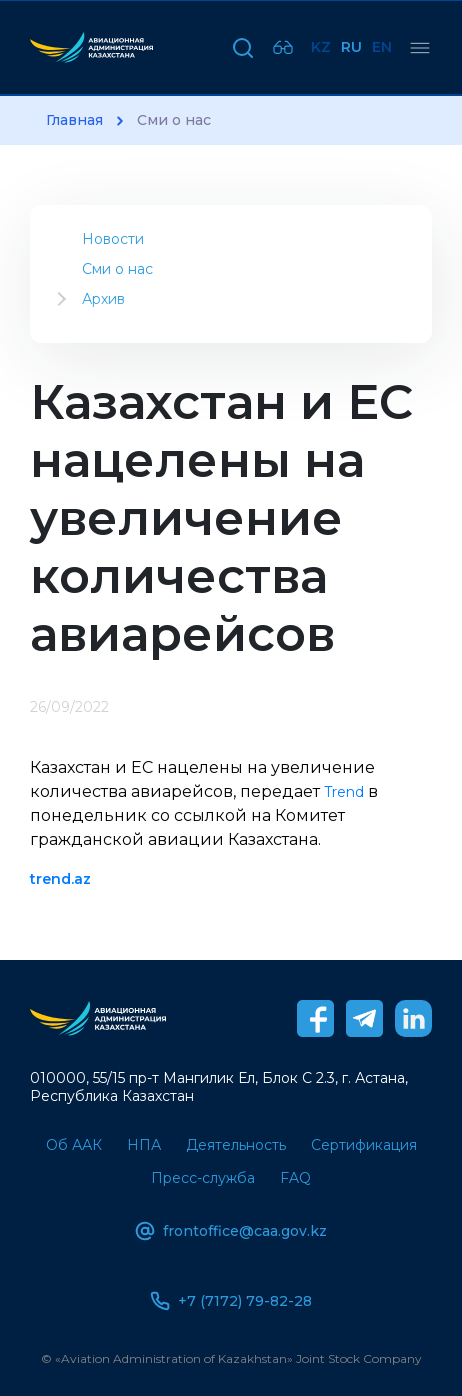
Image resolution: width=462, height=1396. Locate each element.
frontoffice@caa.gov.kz (231, 1231)
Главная (74, 120)
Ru (351, 47)
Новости (113, 239)
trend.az (60, 879)
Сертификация (364, 1145)
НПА (144, 1145)
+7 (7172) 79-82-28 (231, 1301)
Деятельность (236, 1145)
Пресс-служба (203, 1178)
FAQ (295, 1178)
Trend (344, 792)
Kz (321, 47)
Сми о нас (117, 269)
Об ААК (74, 1145)
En (382, 47)
